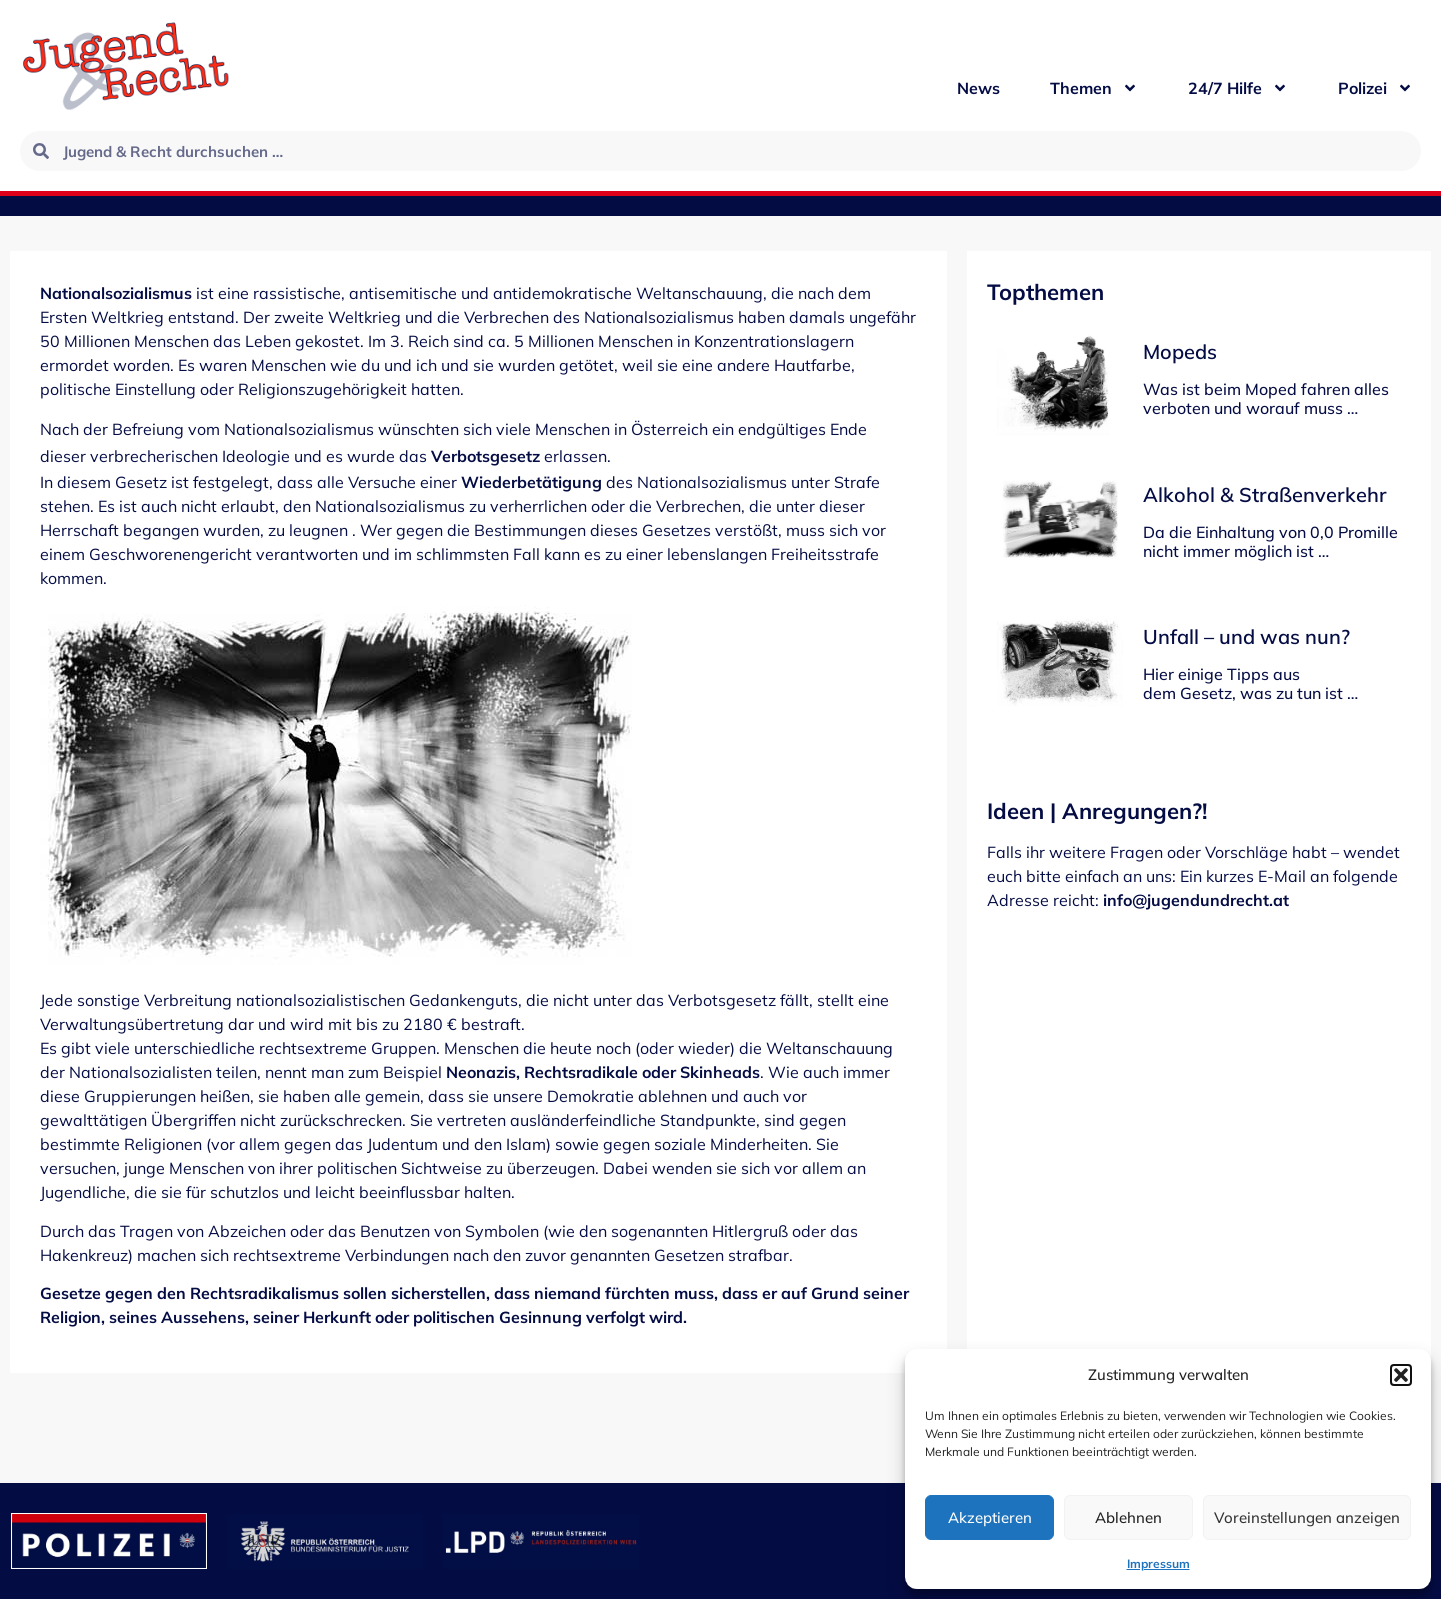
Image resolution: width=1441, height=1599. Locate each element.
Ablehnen (1128, 1517)
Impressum (1158, 1563)
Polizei (1375, 88)
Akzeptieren (990, 1517)
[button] (1401, 1375)
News (978, 88)
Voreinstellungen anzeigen (1307, 1517)
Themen (1094, 88)
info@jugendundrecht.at (1196, 900)
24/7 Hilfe (1238, 88)
